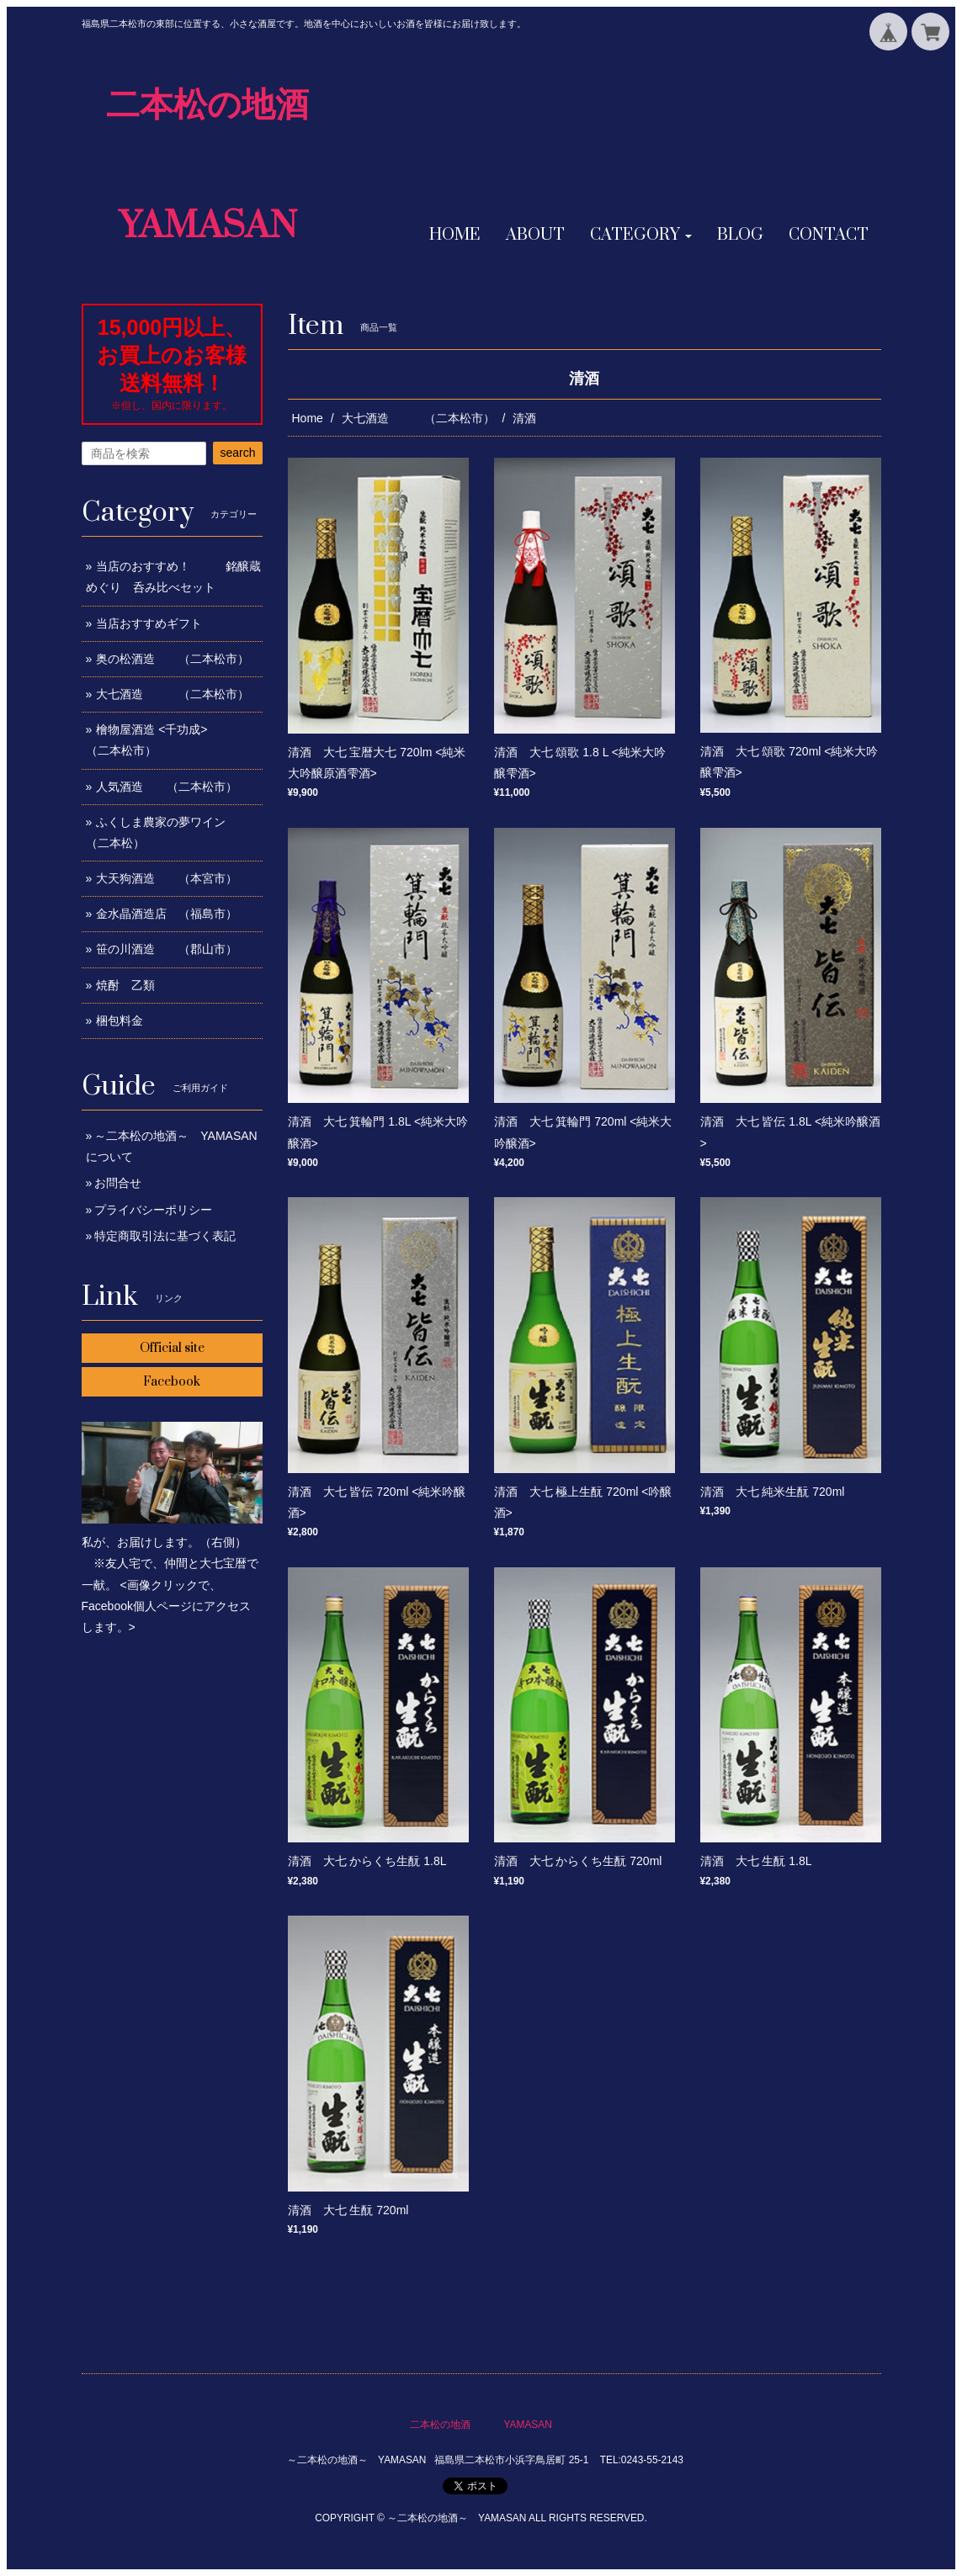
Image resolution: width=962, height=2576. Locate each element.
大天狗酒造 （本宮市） (166, 878)
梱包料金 (119, 1020)
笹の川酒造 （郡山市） (166, 949)
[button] (640, 236)
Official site (172, 1348)
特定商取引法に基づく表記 (165, 1236)
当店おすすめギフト (149, 623)
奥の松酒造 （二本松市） (172, 658)
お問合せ (117, 1183)
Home (307, 418)
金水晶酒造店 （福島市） (166, 913)
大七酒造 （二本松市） (418, 418)
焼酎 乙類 (125, 985)
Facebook (171, 1382)
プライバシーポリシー (153, 1209)
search (237, 452)
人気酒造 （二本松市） (166, 786)
